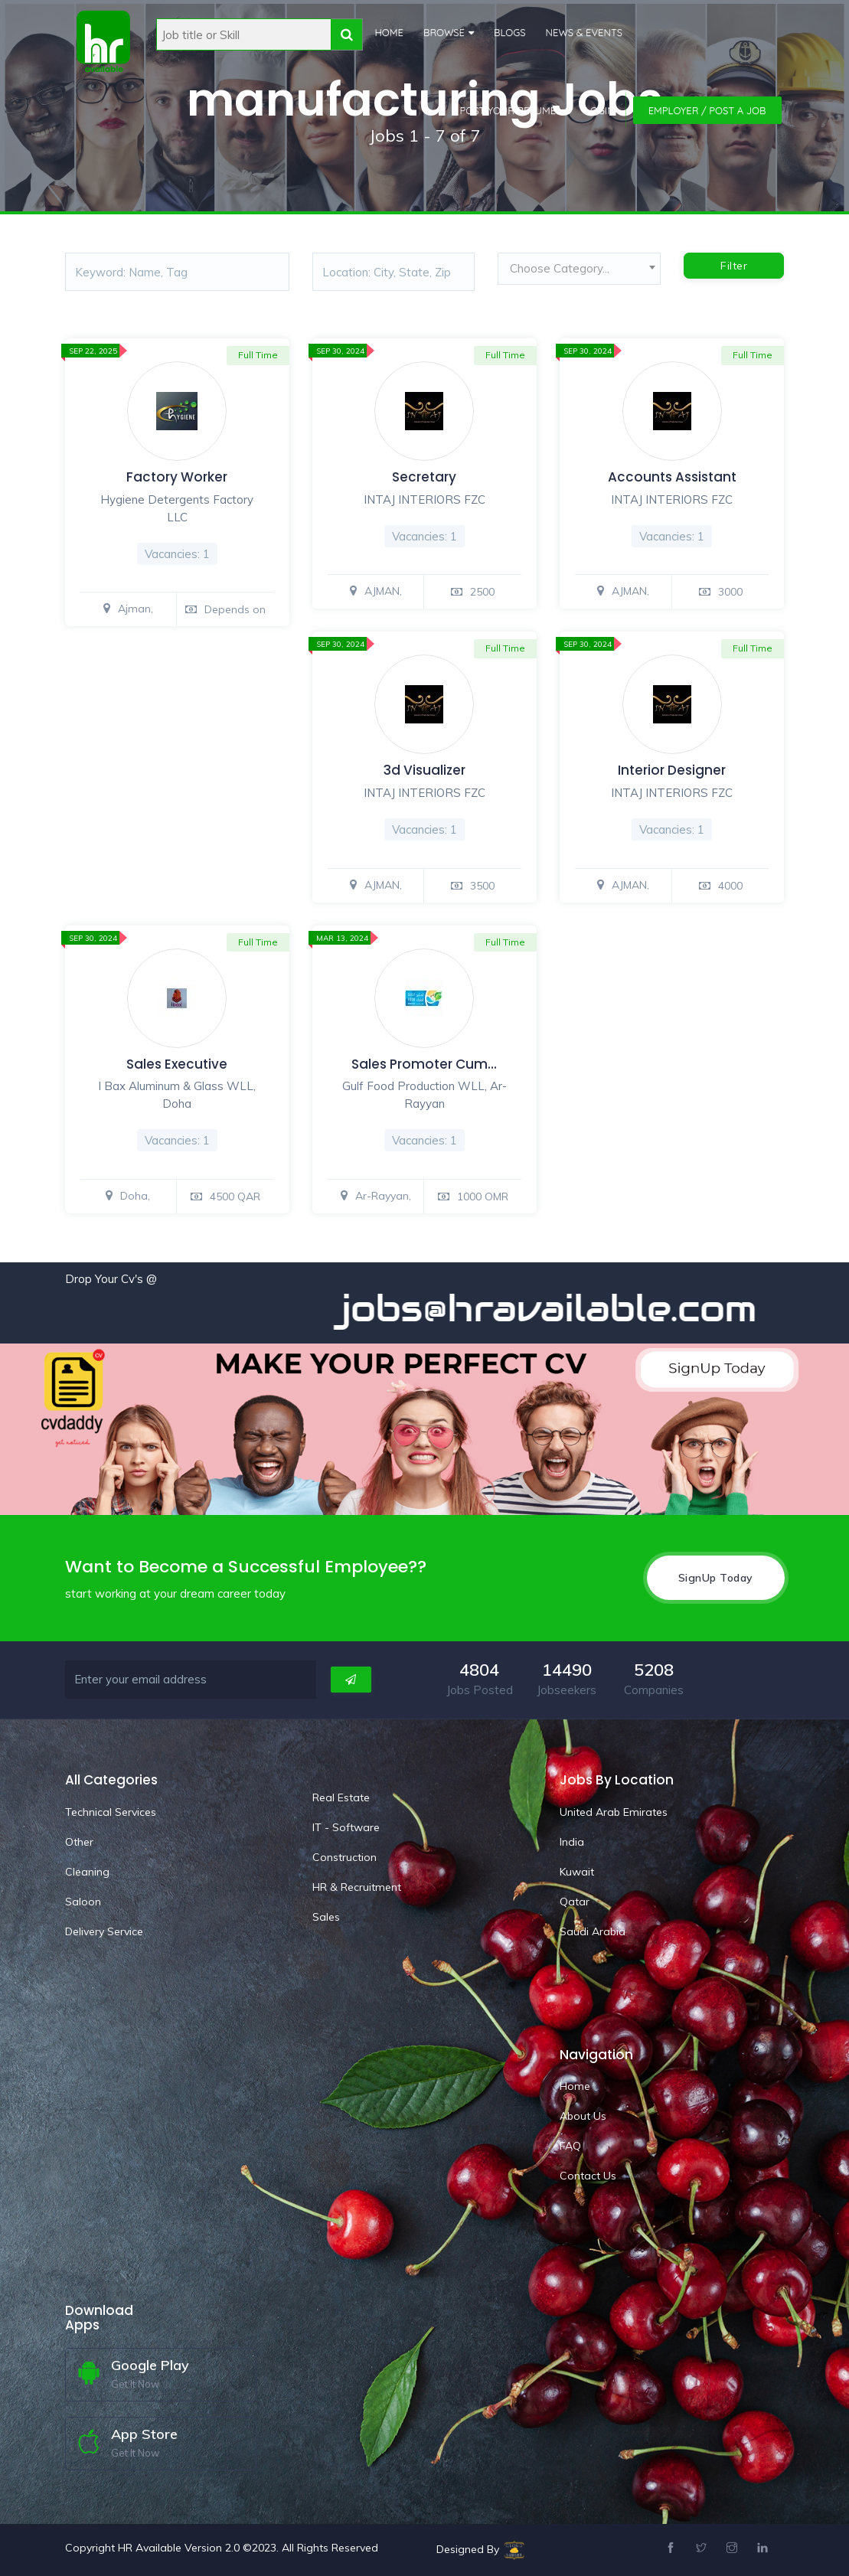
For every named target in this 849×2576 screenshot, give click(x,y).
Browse (444, 32)
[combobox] (579, 272)
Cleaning (87, 1872)
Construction (344, 1857)
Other (79, 1842)
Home (389, 32)
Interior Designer (672, 770)
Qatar (574, 1901)
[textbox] (579, 269)
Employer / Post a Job (707, 110)
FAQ (570, 2146)
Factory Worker (176, 477)
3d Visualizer (424, 770)
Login (600, 110)
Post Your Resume (508, 110)
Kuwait (577, 1872)
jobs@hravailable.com (566, 1308)
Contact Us (588, 2176)
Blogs (510, 32)
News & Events (584, 32)
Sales (326, 1917)
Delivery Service (104, 1931)
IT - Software (346, 1827)
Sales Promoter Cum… (424, 1064)
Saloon (83, 1901)
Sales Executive (176, 1064)
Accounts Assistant (672, 477)
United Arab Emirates (614, 1812)
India (572, 1842)
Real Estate (341, 1797)
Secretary (424, 477)
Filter (733, 266)
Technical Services (110, 1812)
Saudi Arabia (592, 1931)
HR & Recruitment (356, 1887)
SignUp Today (715, 1578)
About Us (583, 2116)
